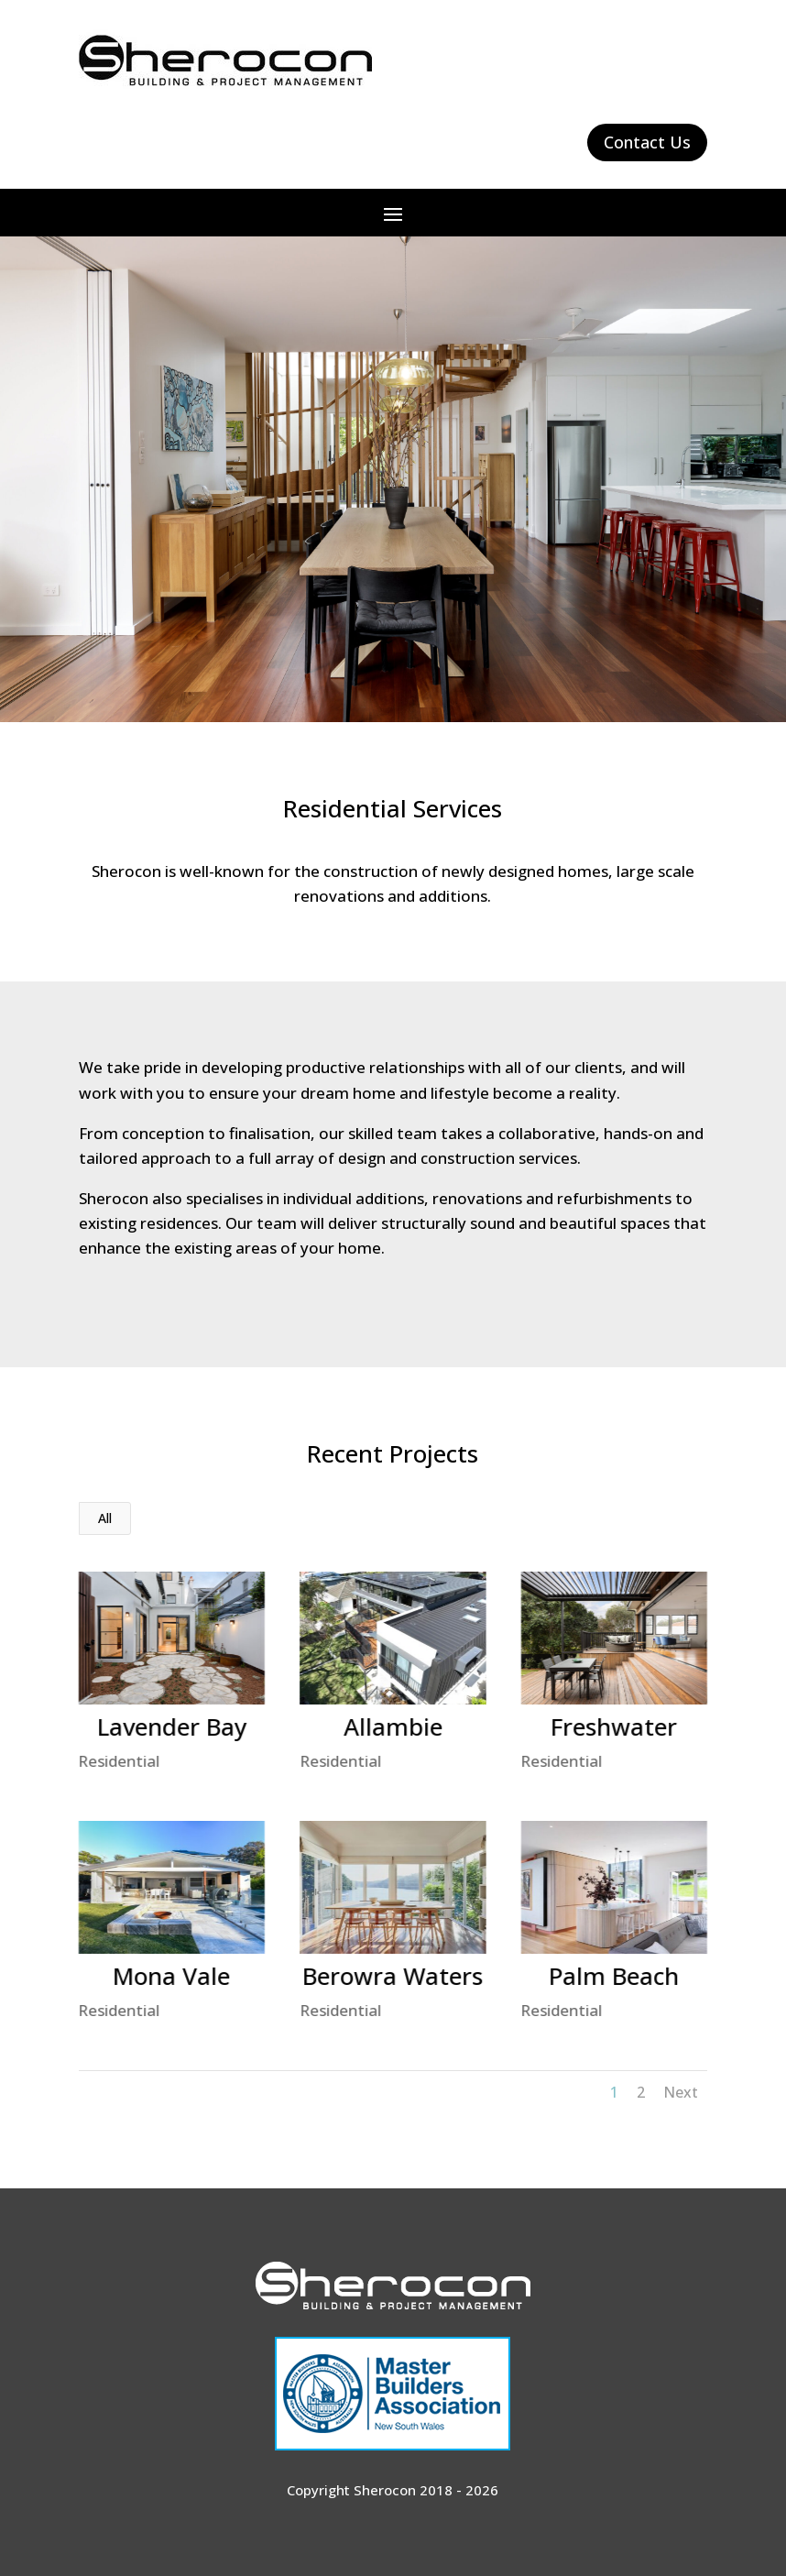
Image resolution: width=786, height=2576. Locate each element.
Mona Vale (170, 1975)
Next (680, 2092)
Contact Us (647, 142)
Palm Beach (613, 1975)
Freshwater (613, 1726)
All (105, 1518)
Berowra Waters (391, 1975)
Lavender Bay (171, 1726)
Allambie (392, 1726)
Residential (118, 1760)
